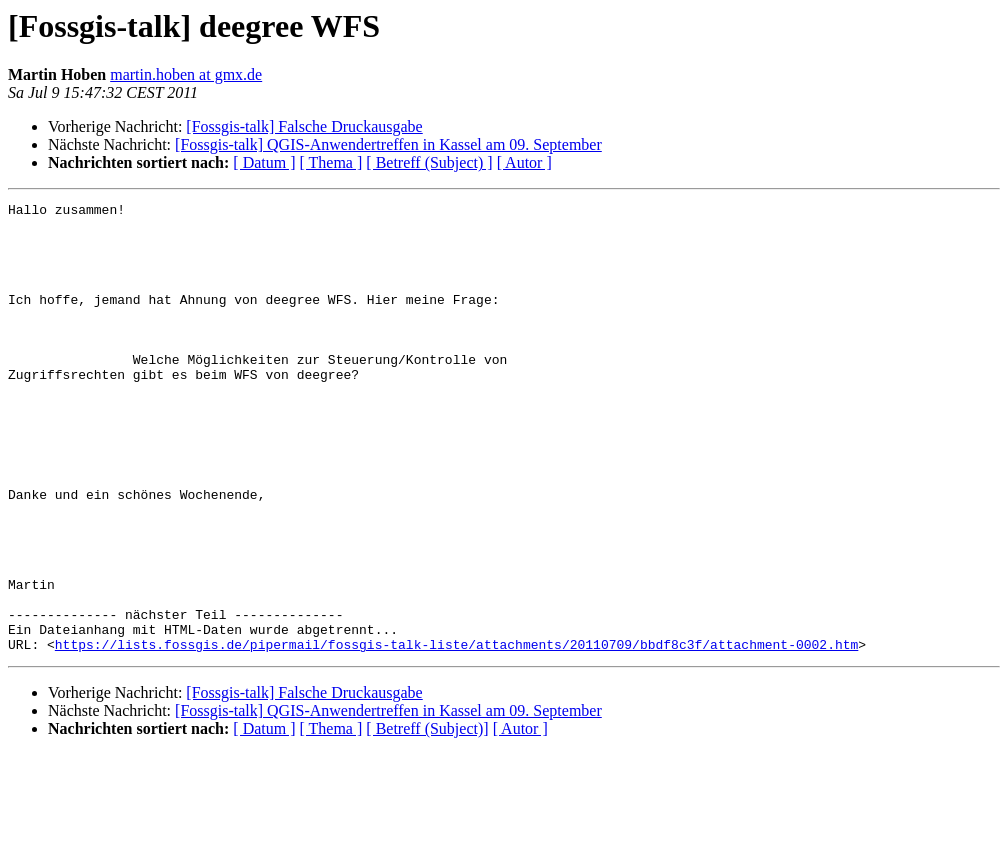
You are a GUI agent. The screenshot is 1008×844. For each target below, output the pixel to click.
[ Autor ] (524, 162)
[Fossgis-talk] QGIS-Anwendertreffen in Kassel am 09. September (388, 144)
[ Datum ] (264, 162)
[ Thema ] (331, 162)
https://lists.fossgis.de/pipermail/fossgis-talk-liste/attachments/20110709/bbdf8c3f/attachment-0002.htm (456, 734)
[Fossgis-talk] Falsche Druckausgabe (304, 126)
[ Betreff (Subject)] (427, 818)
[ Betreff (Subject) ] (429, 162)
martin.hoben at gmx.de (186, 74)
